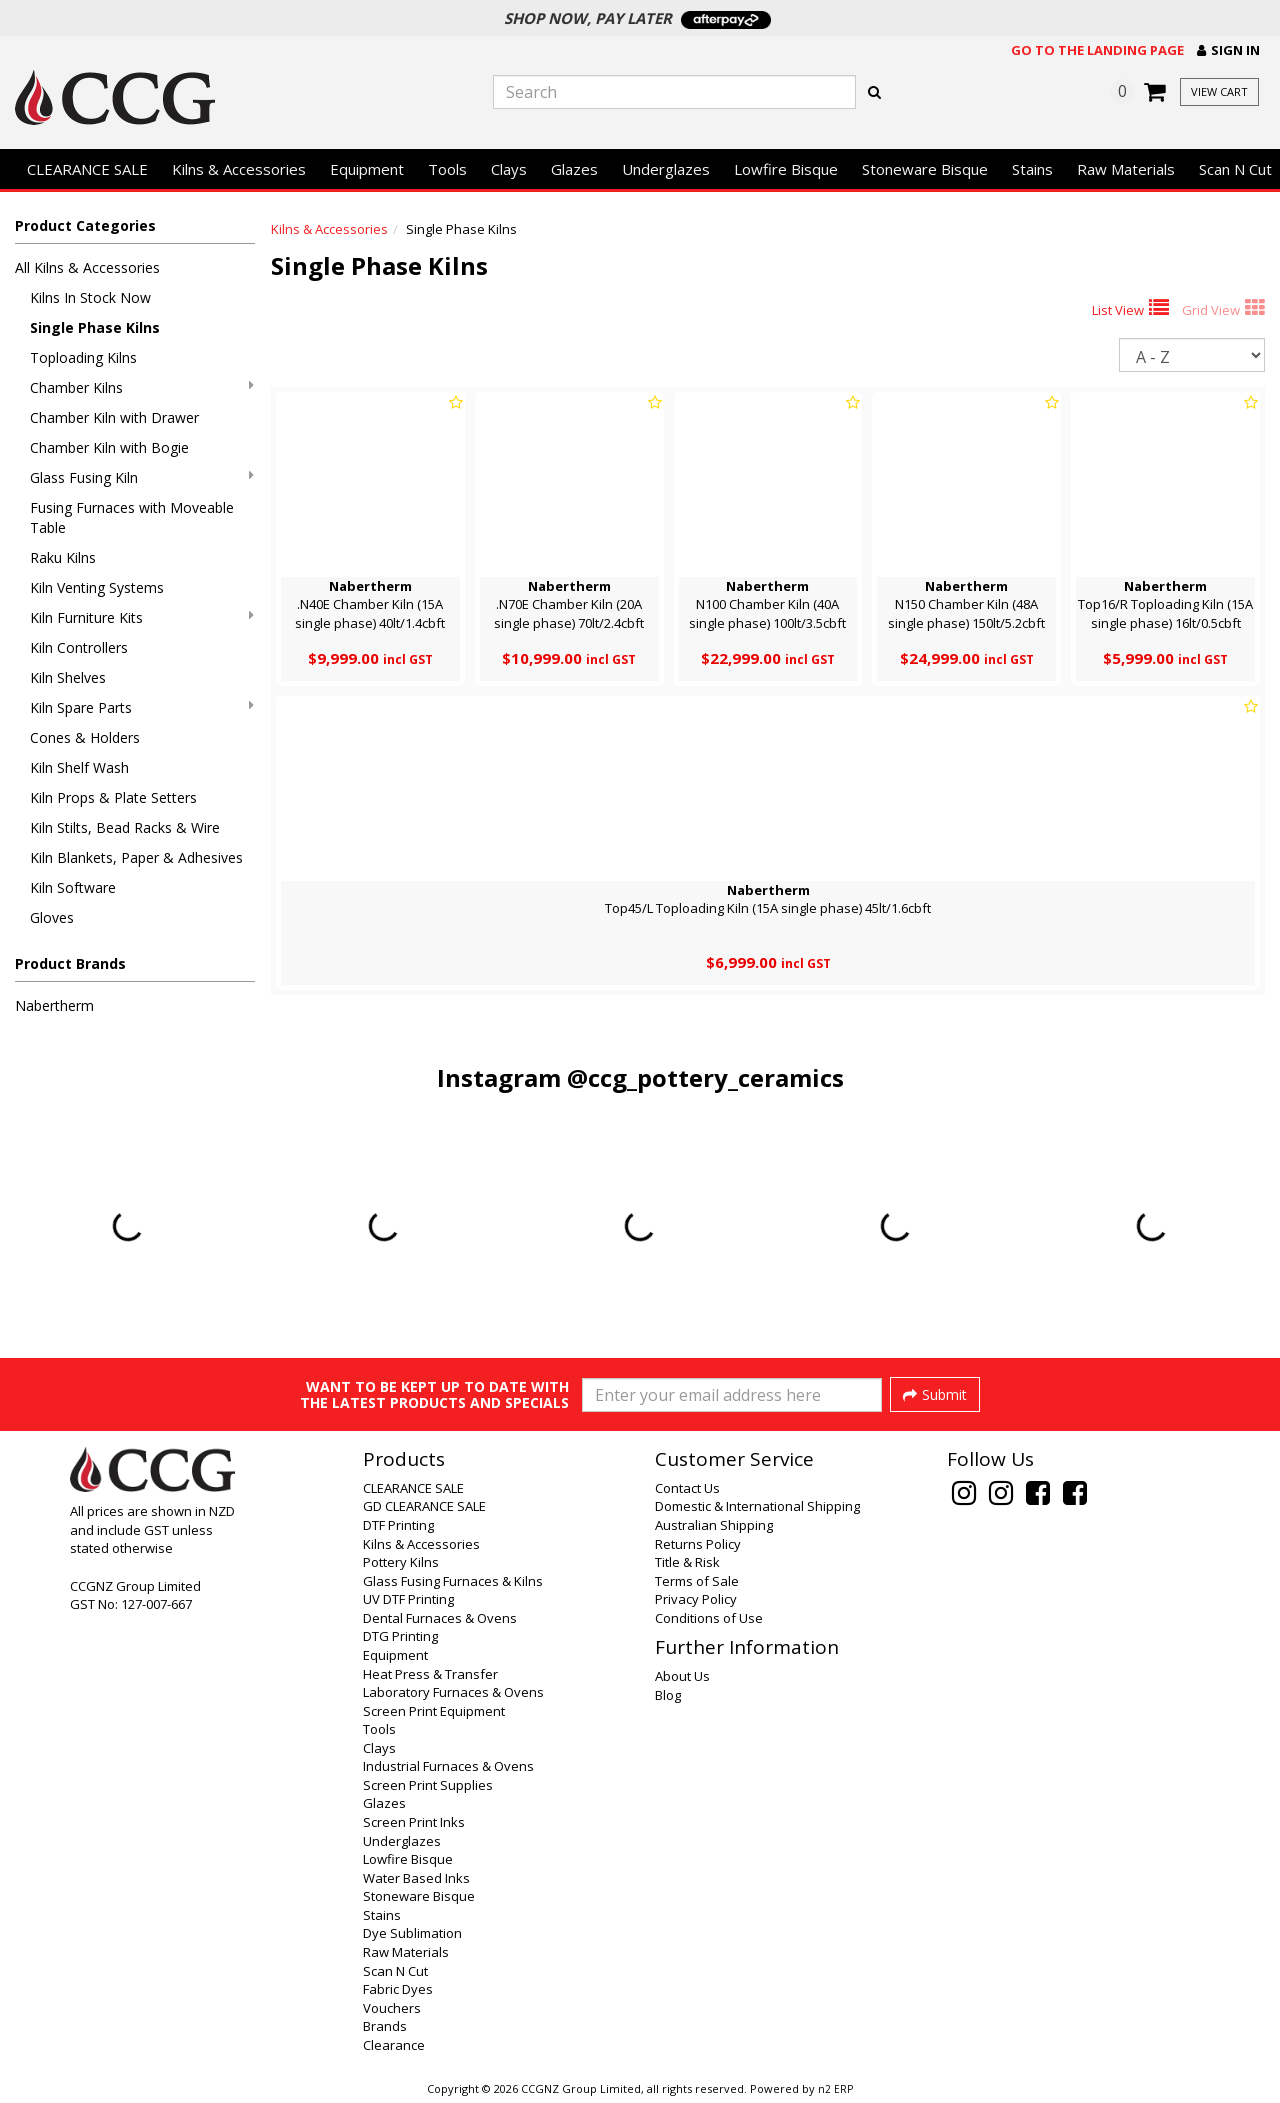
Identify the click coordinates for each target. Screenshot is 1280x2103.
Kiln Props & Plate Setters (113, 797)
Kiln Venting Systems (97, 587)
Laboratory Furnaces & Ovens (453, 1692)
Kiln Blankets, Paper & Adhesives (136, 857)
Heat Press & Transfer (430, 1674)
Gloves (52, 917)
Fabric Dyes (398, 1989)
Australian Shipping (714, 1525)
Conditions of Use (709, 1618)
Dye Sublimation (412, 1933)
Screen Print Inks (414, 1822)
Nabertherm (54, 1005)
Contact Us (687, 1488)
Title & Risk (687, 1562)
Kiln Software (73, 887)
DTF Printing (398, 1525)
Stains (1032, 169)
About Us (682, 1676)
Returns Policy (698, 1544)
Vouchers (392, 2008)
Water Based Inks (416, 1878)
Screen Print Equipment (434, 1711)
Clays (509, 169)
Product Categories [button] (85, 225)
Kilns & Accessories (239, 169)
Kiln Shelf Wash (79, 767)
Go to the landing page (1097, 50)
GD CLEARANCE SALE (424, 1506)
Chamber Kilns (142, 387)
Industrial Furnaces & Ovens (448, 1766)
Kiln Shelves (68, 677)
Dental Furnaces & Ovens (440, 1618)
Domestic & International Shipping (757, 1506)
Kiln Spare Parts (142, 707)
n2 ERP (835, 2089)
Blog (668, 1695)
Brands (385, 2026)
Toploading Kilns (83, 357)
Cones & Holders (85, 737)
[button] (1228, 50)
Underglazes (666, 169)
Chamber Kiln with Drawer (114, 417)
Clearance (394, 2045)
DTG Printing (400, 1636)
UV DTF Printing (408, 1599)
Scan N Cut (395, 1971)
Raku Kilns (63, 557)
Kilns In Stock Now (90, 297)
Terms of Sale (697, 1581)
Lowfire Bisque (786, 169)
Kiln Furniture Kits (142, 617)
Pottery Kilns (401, 1562)
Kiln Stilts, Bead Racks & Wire (125, 827)
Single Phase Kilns (95, 327)
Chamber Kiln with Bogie (109, 447)
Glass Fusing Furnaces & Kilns (453, 1581)
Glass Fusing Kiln (142, 477)
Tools (447, 169)
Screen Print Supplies (428, 1785)
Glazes (574, 169)
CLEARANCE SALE (87, 169)
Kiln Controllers (79, 647)
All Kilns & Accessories (87, 267)
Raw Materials (1126, 169)
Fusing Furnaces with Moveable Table (132, 517)
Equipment (367, 169)
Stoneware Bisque (925, 169)
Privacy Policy (696, 1599)
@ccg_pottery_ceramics (705, 1077)
